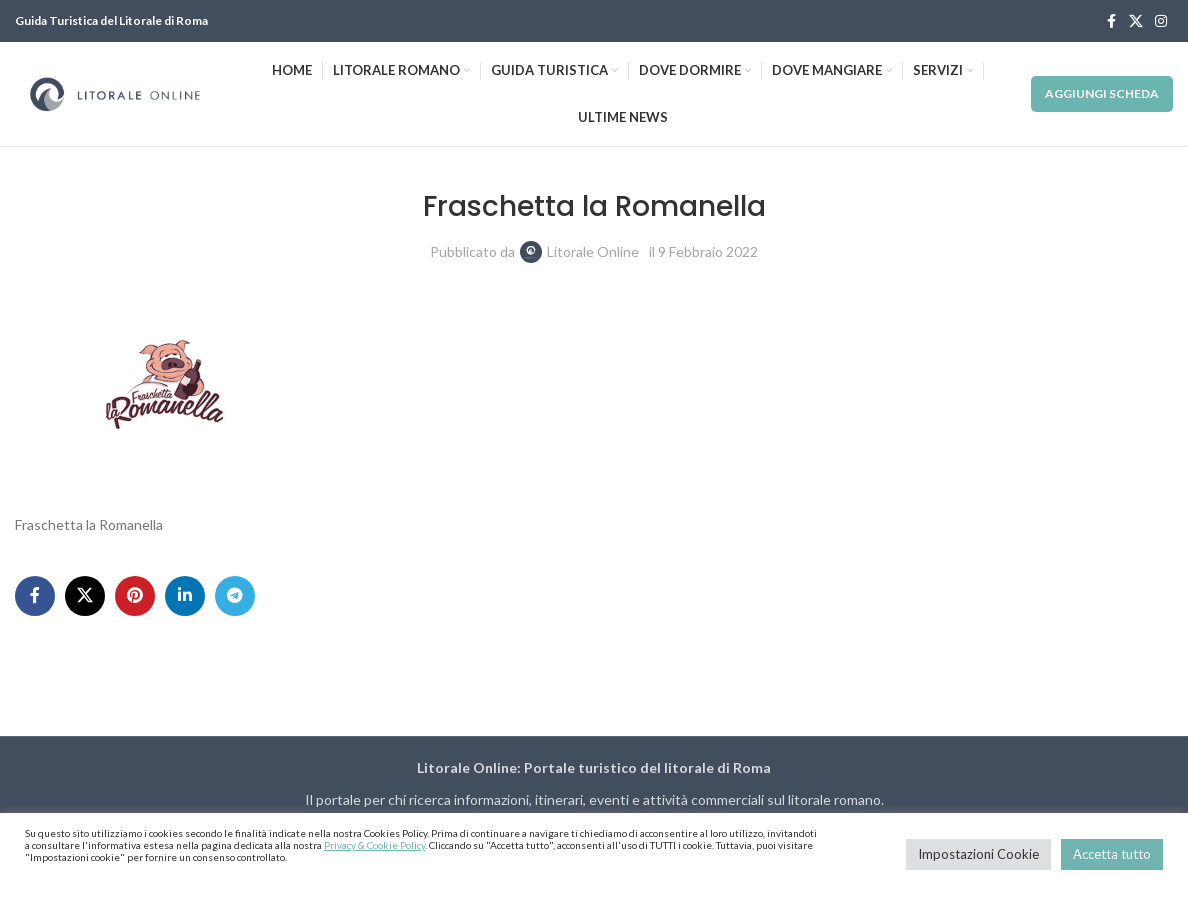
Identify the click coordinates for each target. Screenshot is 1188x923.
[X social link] (1136, 21)
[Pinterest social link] (135, 596)
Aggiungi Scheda (1102, 93)
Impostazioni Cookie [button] (978, 854)
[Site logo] (115, 92)
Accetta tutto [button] (1112, 854)
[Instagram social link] (1161, 21)
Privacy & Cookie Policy (374, 845)
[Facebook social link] (1111, 21)
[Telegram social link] (235, 596)
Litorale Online (593, 251)
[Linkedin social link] (185, 596)
